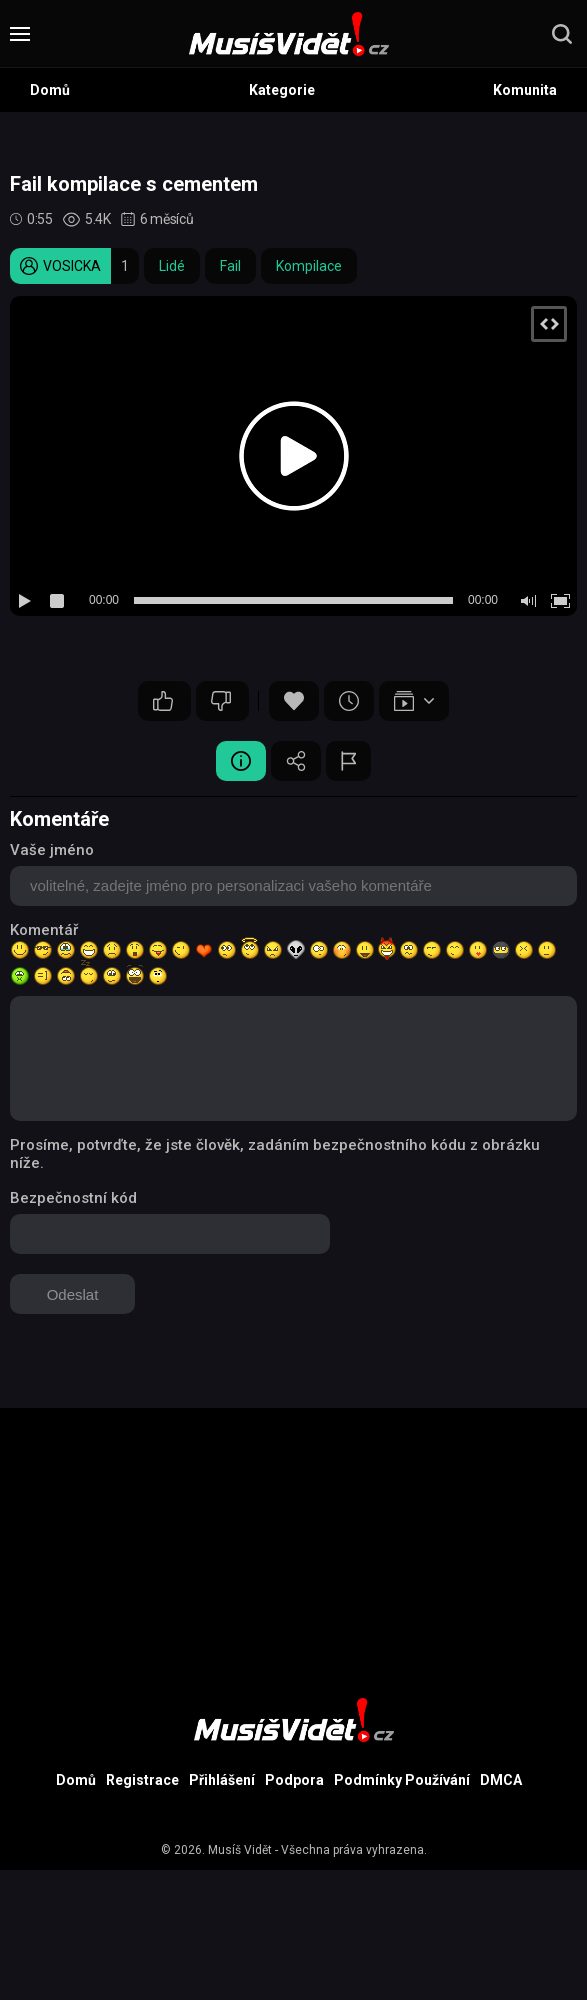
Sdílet (296, 761)
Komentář (44, 930)
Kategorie (282, 90)
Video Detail (241, 761)
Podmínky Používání (402, 1780)
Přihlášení (222, 1780)
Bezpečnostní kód (73, 1198)
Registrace (142, 1780)
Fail (230, 266)
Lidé (172, 266)
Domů (50, 90)
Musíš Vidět (240, 1850)
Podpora (294, 1780)
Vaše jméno (52, 850)
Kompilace (309, 266)
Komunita (525, 90)
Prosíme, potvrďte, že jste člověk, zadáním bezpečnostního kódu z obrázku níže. (275, 1154)
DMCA (501, 1780)
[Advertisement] (293, 1548)
